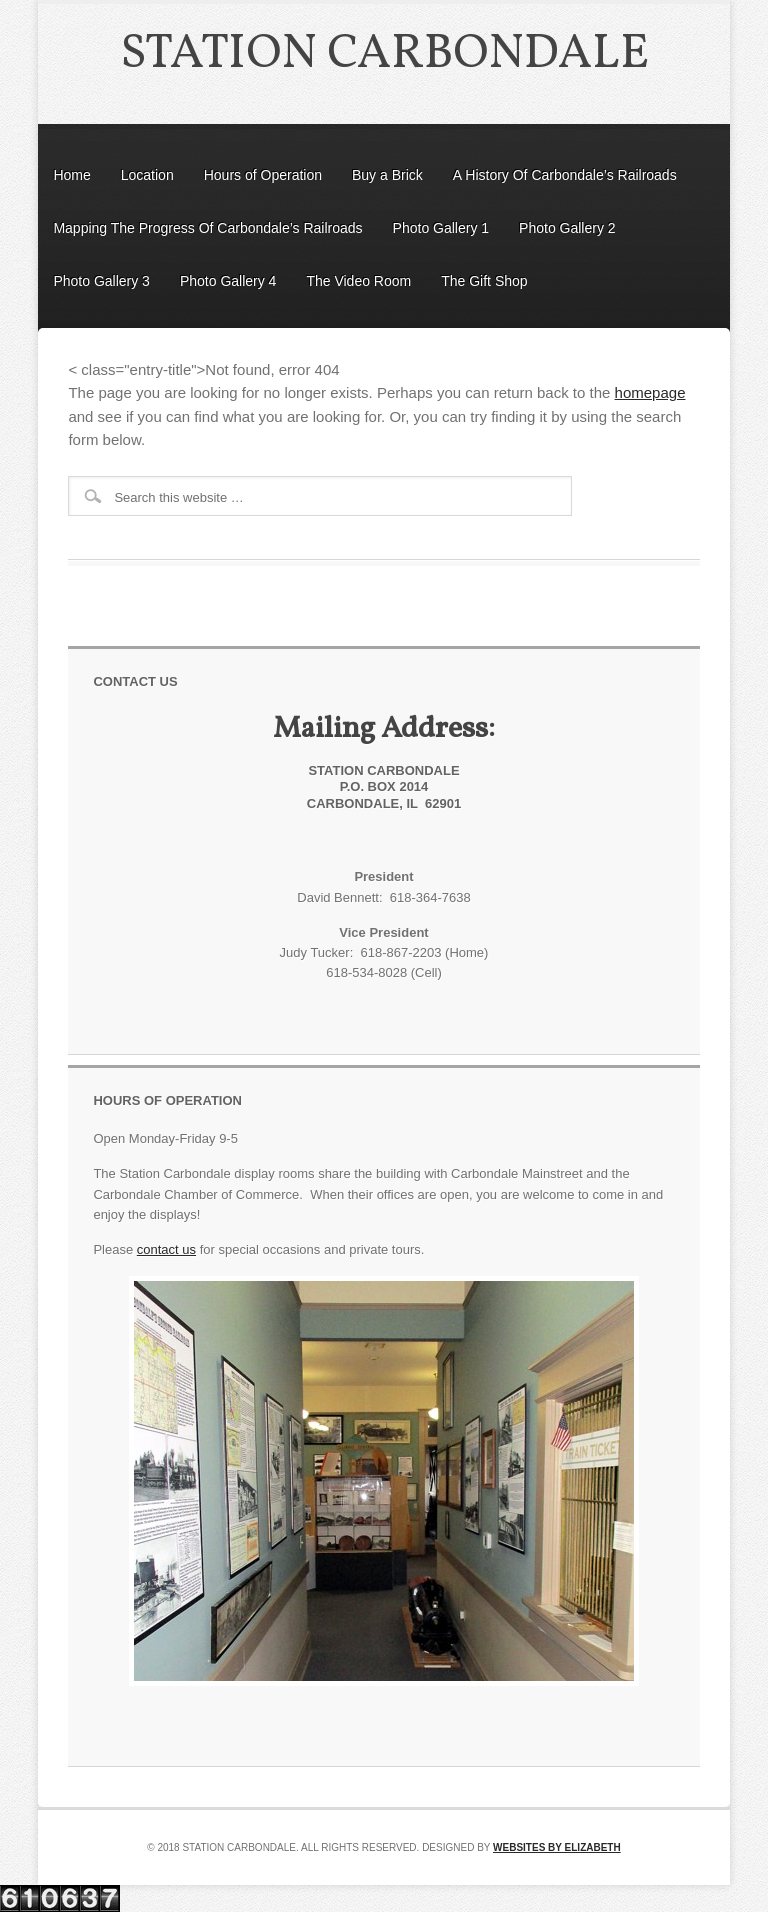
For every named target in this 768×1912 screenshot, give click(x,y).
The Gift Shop (484, 281)
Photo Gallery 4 (228, 281)
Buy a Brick (387, 175)
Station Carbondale (384, 54)
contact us (166, 1249)
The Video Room (358, 281)
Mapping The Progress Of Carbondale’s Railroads (207, 228)
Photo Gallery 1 (441, 228)
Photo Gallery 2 (567, 228)
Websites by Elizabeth (557, 1847)
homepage (650, 392)
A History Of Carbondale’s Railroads (565, 175)
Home (71, 175)
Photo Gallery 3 (101, 281)
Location (147, 175)
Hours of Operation (263, 175)
